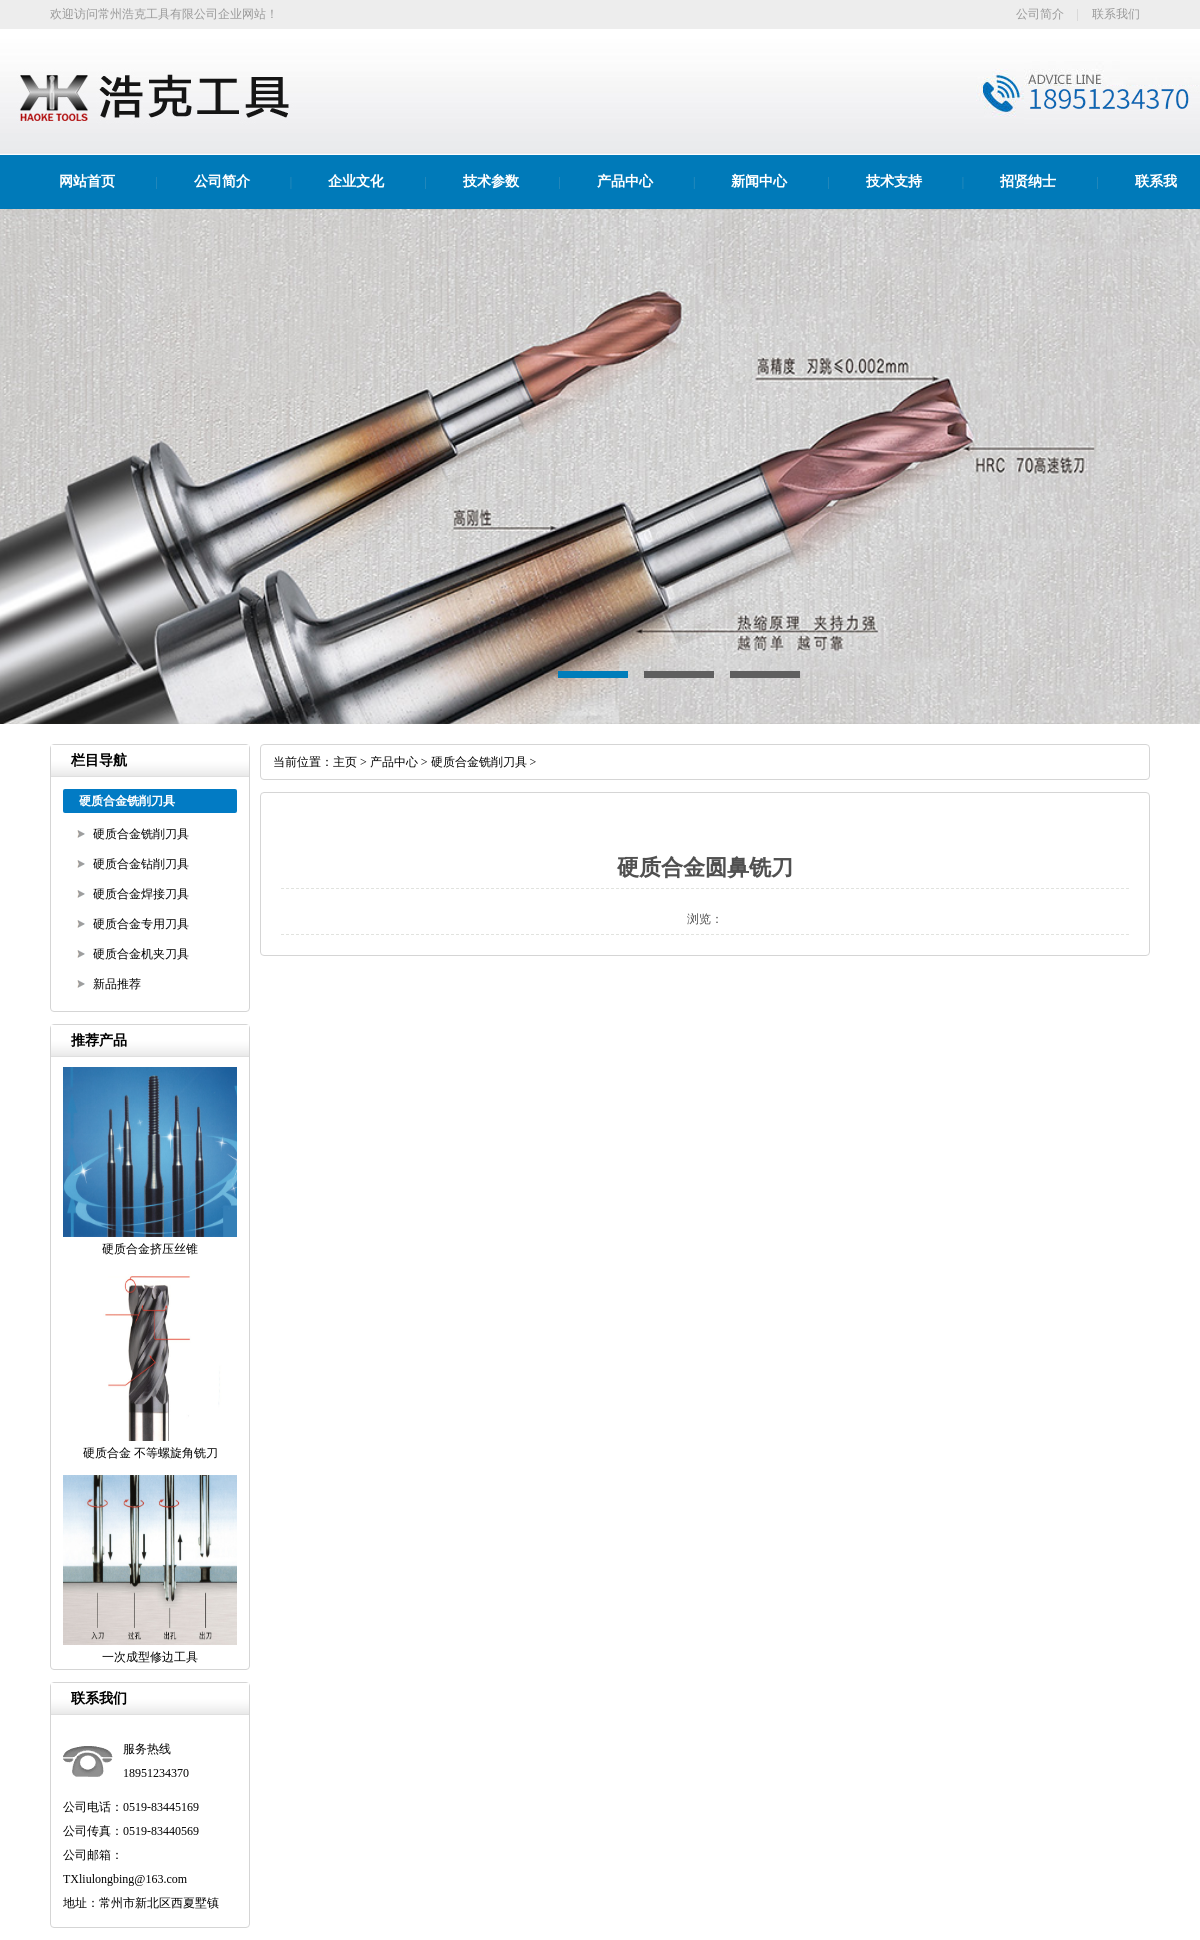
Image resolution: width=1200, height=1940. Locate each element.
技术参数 (491, 181)
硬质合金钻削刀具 (141, 864)
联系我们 (1116, 14)
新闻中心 (759, 181)
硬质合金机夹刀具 (141, 954)
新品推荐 (117, 984)
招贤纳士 (1028, 181)
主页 (345, 762)
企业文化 (356, 181)
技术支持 (894, 181)
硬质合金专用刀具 (141, 924)
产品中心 (625, 181)
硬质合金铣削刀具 (141, 834)
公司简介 (1040, 14)
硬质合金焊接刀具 (141, 894)
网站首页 (87, 181)
